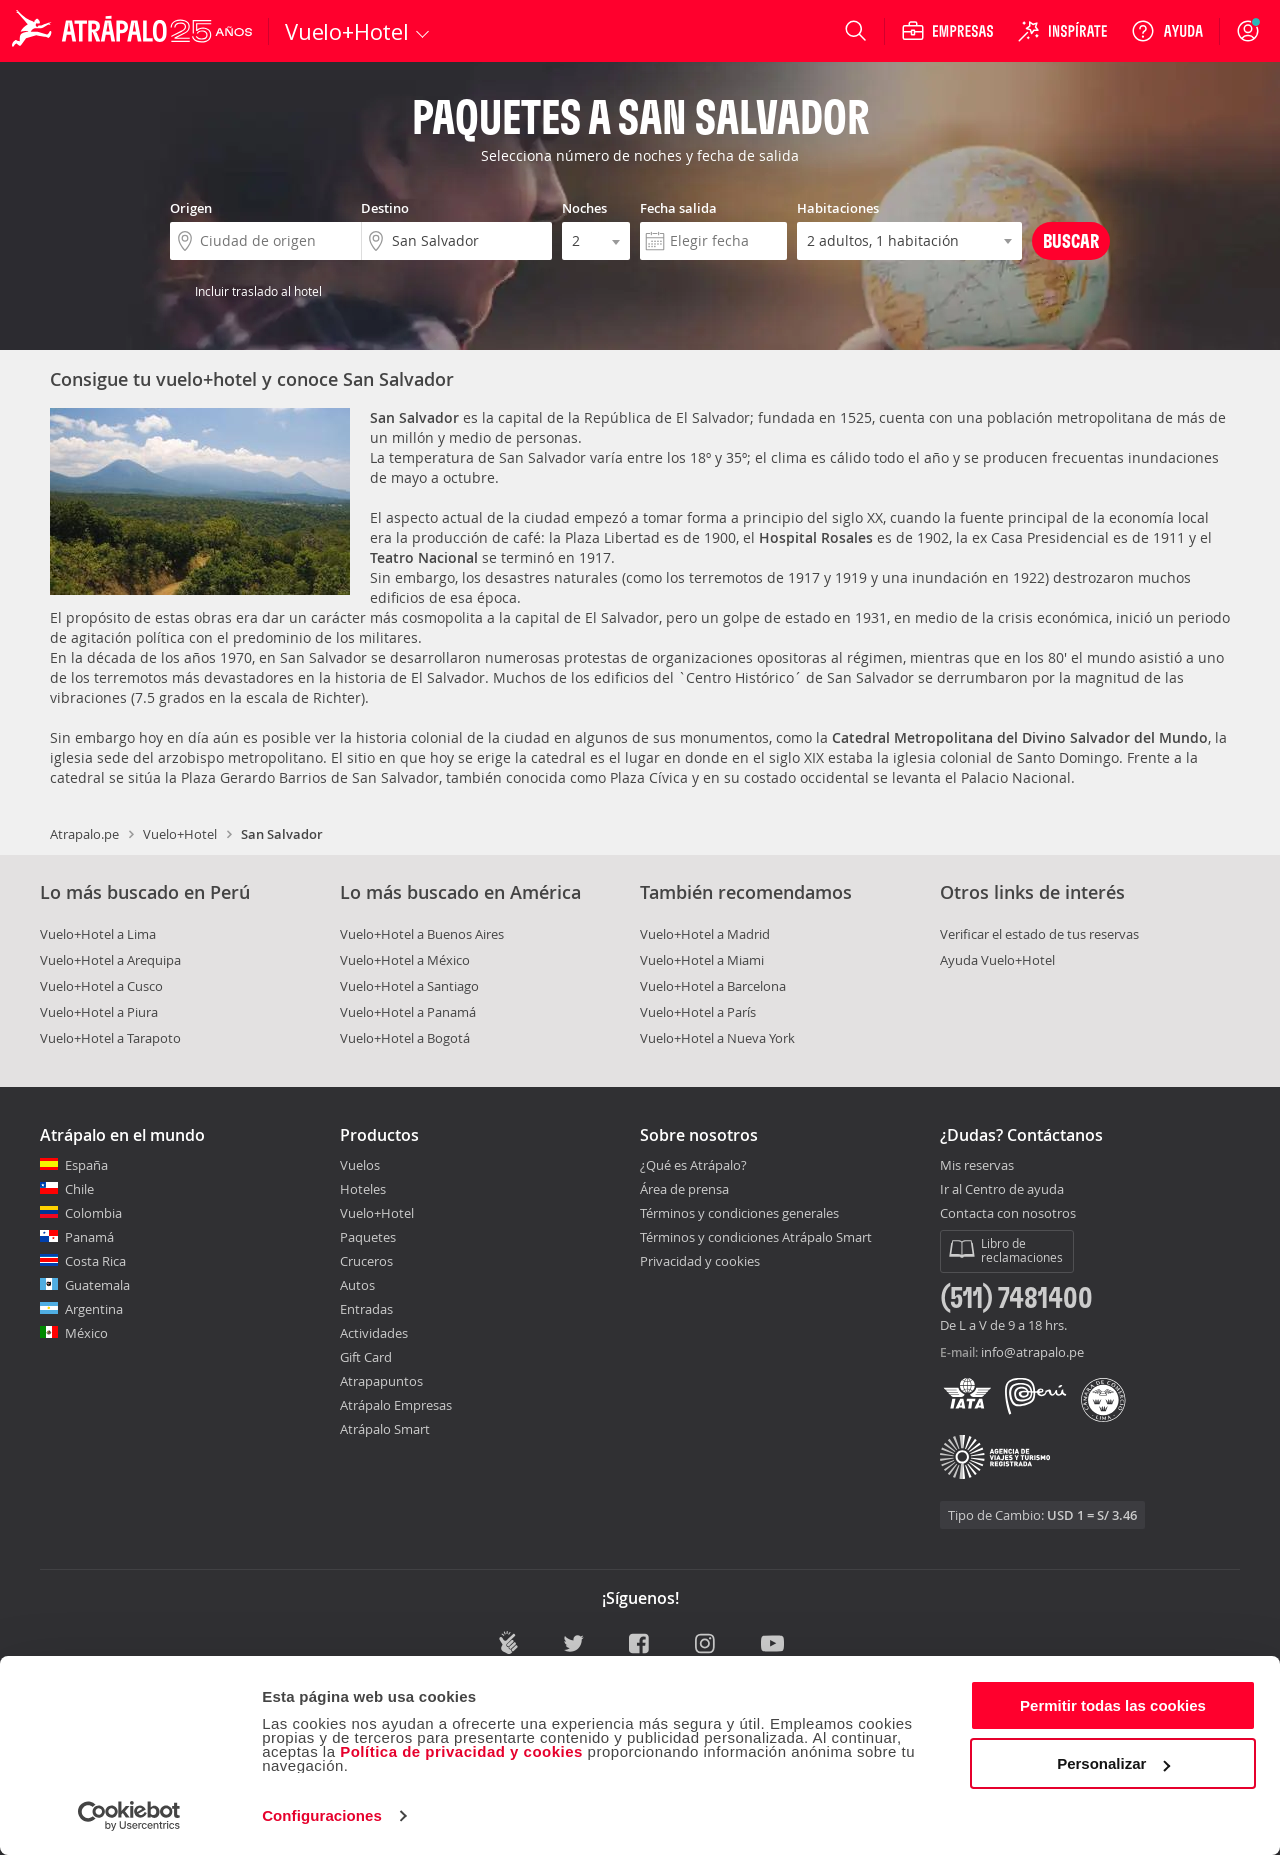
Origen (191, 208)
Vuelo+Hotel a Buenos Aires (422, 934)
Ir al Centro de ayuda (1002, 1190)
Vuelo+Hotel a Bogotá (405, 1038)
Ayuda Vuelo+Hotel (997, 960)
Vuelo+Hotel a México (405, 960)
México (86, 1333)
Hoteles (363, 1189)
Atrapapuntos (381, 1381)
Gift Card (366, 1357)
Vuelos (360, 1165)
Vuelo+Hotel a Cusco (101, 986)
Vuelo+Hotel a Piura (99, 1012)
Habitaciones (838, 208)
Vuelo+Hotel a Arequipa (110, 960)
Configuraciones (322, 1815)
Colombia (93, 1213)
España (86, 1165)
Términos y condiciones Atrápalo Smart (756, 1237)
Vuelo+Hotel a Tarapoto (110, 1038)
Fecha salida (678, 208)
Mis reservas (977, 1166)
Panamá (89, 1237)
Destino (385, 208)
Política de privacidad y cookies (461, 1751)
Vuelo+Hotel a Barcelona (713, 986)
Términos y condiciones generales (739, 1213)
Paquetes (368, 1237)
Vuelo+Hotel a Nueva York (717, 1038)
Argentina (94, 1309)
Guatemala (97, 1285)
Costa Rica (95, 1261)
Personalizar (1113, 1763)
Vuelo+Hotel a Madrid (705, 934)
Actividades (374, 1333)
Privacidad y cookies (700, 1261)
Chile (79, 1189)
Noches (584, 208)
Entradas (366, 1309)
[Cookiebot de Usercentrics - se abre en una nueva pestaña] (129, 1816)
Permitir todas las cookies (1113, 1705)
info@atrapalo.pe (1032, 1352)
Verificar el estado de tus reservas (1039, 934)
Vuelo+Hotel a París (698, 1012)
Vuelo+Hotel (180, 834)
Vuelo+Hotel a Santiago (409, 986)
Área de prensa (684, 1189)
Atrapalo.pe (84, 834)
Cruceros (366, 1261)
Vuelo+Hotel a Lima (98, 934)
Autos (357, 1285)
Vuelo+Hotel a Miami (702, 960)
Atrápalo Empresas (396, 1405)
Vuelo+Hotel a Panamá (408, 1012)
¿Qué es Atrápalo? (693, 1165)
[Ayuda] (1167, 31)
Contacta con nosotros (1008, 1214)
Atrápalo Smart (385, 1429)
